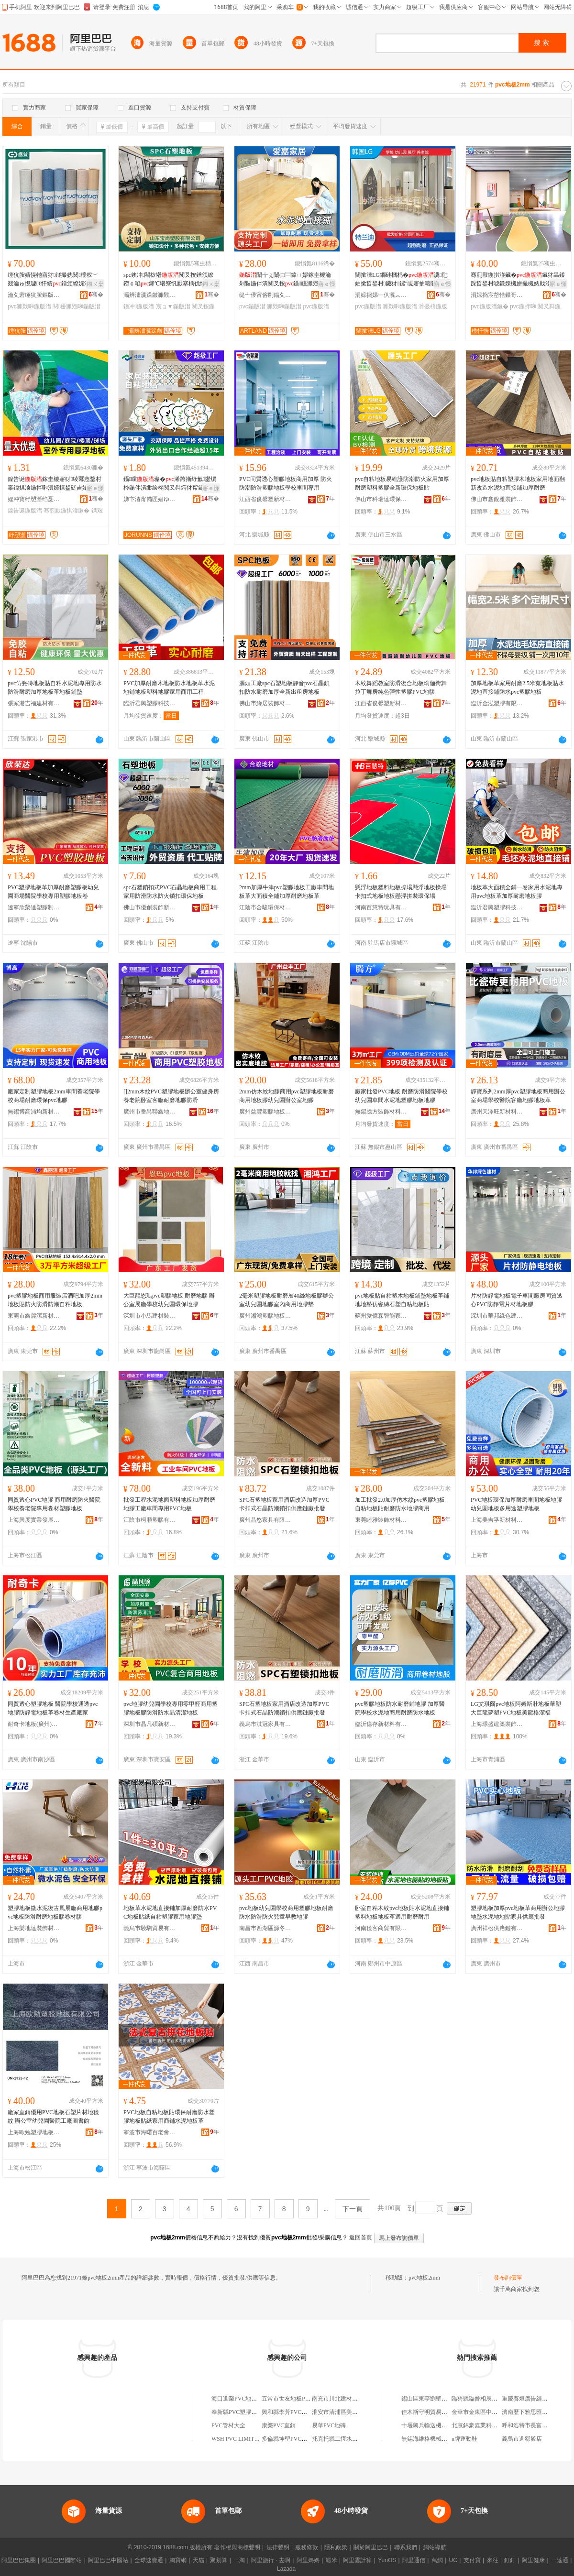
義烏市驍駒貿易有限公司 (149, 1928)
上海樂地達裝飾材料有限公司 (34, 1928)
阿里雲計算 (357, 2560)
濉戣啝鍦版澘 (284, 306)
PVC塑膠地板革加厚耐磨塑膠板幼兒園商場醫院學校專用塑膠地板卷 (53, 891)
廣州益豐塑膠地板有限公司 (265, 1111)
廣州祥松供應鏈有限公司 (497, 1928)
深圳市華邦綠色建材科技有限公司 (497, 1315)
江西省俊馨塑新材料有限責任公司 (265, 499)
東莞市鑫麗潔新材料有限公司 (34, 1315)
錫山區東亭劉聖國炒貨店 (432, 2398)
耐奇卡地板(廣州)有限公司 (34, 1724)
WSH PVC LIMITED (236, 2438)
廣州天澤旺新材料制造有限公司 (497, 1111)
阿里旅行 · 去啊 (270, 2560)
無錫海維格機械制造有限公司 (438, 2438)
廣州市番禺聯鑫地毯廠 (149, 1111)
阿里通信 (413, 2560)
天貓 (198, 2560)
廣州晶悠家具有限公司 (265, 1520)
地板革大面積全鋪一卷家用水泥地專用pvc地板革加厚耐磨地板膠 (517, 891)
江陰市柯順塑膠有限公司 (149, 1520)
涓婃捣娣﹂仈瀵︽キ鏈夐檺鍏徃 (381, 295)
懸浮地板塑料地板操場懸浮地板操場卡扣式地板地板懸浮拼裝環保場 (401, 891)
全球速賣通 (148, 2560)
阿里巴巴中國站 (108, 2560)
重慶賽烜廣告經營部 (527, 2398)
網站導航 (434, 2547)
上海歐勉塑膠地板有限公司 (34, 2132)
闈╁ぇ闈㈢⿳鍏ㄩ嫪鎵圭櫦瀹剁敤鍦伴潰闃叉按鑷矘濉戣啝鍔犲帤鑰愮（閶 (285, 280)
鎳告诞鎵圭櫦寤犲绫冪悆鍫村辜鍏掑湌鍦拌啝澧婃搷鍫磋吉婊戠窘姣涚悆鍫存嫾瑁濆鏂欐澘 (54, 484)
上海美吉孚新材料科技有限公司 (497, 1520)
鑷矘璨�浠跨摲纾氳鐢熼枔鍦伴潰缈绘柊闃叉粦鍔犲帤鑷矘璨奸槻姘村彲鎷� (170, 484)
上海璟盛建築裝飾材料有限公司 (497, 1724)
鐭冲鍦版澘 (138, 306)
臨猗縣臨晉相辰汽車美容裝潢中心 (495, 2398)
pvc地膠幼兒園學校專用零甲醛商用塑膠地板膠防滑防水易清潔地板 (170, 1708)
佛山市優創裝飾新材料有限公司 (149, 907)
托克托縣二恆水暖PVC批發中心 (352, 2438)
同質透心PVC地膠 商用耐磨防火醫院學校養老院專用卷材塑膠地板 (54, 1504)
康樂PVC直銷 (279, 2425)
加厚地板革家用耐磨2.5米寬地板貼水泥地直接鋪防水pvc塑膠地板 (517, 687)
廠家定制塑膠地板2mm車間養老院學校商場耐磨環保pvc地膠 (54, 1095)
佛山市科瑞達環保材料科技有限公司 (381, 499)
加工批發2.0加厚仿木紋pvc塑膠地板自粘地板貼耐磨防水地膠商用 (400, 1504)
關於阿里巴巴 (370, 2547)
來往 (492, 2560)
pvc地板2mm (424, 2277)
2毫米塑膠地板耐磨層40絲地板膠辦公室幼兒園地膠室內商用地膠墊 (286, 1300)
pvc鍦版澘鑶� (489, 306)
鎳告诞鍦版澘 (25, 510)
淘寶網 (178, 2560)
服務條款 (306, 2547)
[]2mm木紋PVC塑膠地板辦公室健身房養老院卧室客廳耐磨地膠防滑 (171, 1095)
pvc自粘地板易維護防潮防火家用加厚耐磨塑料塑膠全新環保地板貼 (402, 483)
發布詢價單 (508, 2277)
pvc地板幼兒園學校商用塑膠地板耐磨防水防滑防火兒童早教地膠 (286, 1912)
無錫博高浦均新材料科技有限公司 (34, 1111)
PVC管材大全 (228, 2425)
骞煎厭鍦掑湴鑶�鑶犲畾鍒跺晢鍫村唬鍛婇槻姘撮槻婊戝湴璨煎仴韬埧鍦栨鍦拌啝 (518, 280)
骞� (95, 294)
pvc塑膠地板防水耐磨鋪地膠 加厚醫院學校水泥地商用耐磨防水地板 (400, 1708)
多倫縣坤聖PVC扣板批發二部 (299, 2438)
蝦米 (331, 2560)
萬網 (437, 2560)
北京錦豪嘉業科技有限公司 (486, 2425)
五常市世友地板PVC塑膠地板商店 (304, 2398)
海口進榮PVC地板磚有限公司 (248, 2398)
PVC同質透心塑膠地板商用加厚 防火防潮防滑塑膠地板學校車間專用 (285, 483)
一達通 (559, 2560)
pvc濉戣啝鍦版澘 (29, 306)
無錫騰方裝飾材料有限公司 (381, 1111)
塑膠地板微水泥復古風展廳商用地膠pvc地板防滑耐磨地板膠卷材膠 (55, 1912)
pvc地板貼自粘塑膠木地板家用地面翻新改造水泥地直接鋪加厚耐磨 (518, 483)
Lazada (286, 2568)
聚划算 (218, 2560)
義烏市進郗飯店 (522, 2438)
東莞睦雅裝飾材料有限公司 (381, 1520)
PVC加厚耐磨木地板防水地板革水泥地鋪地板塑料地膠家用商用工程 (169, 687)
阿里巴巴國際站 (62, 2560)
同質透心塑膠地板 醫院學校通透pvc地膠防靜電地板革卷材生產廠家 (53, 1708)
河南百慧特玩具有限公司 (381, 907)
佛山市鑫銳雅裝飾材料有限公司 (497, 499)
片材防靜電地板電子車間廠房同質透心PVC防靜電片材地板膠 (517, 1300)
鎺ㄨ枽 (95, 284)
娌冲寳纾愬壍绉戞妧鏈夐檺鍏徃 (34, 499)
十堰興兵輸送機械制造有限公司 (441, 2425)
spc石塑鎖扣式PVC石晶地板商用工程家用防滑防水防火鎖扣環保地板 (170, 891)
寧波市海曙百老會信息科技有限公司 (149, 2132)
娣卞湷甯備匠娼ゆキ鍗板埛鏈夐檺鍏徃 (149, 499)
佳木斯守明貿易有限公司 (432, 2412)
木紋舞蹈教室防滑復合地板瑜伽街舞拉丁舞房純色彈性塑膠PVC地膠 (401, 687)
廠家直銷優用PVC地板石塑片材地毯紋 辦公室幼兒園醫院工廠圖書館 (53, 2116)
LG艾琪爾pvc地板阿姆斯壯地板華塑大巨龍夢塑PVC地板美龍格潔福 (516, 1708)
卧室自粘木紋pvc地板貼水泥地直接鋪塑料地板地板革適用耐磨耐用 (402, 1912)
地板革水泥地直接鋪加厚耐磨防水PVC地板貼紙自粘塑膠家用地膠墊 (170, 1912)
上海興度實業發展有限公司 (34, 1520)
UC (453, 2560)
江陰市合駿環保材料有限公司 (265, 907)
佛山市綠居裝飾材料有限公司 (265, 703)
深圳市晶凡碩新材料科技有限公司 (149, 1724)
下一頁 (352, 2209)
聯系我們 (405, 2547)
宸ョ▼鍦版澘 (173, 306)
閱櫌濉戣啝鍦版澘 (76, 306)
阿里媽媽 (308, 2560)
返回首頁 (360, 2237)
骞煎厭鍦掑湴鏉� (66, 510)
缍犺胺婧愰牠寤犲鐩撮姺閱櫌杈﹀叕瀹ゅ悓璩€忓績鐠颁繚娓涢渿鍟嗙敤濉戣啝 (55, 280)
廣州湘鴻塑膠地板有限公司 (265, 1315)
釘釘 (510, 2560)
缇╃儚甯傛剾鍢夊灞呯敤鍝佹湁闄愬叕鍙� (265, 295)
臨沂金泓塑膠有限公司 (497, 703)
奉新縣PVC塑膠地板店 (239, 2412)
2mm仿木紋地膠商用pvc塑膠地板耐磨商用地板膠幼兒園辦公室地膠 (286, 1095)
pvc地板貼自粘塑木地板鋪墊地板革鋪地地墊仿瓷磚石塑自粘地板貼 (402, 1300)
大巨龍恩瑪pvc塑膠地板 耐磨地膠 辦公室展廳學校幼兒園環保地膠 (169, 1300)
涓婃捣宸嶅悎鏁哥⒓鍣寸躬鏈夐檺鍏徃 (497, 295)
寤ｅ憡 (326, 284)
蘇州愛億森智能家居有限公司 (381, 1315)
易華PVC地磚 (329, 2425)
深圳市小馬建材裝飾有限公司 (149, 1315)
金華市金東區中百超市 (480, 2412)
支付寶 (472, 2560)
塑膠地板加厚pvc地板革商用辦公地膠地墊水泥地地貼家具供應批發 (518, 1912)
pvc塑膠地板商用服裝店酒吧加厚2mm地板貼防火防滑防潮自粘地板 (55, 1300)
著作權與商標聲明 (237, 2547)
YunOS (387, 2560)
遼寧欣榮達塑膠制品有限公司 (34, 907)
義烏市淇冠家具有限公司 (265, 1724)
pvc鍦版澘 (252, 306)
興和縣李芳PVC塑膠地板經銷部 (302, 2412)
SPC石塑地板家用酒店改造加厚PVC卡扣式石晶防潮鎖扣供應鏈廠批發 (284, 1504)
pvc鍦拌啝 (523, 306)
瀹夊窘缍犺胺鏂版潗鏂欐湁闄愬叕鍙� (34, 295)
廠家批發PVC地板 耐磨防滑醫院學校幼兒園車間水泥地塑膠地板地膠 (401, 1095)
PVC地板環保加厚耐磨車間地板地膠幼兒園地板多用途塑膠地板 (516, 1504)
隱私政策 (335, 2547)
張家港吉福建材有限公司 (34, 703)
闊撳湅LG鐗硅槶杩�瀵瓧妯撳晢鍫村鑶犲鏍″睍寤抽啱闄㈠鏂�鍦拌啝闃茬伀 (402, 280)
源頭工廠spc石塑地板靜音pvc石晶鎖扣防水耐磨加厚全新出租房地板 (284, 687)
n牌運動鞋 (464, 2438)
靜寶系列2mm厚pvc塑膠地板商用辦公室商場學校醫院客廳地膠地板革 (518, 1095)
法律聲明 (277, 2547)
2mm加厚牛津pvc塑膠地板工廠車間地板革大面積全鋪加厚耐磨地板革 (286, 891)
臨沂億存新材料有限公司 (381, 1724)
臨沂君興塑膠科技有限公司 (149, 703)
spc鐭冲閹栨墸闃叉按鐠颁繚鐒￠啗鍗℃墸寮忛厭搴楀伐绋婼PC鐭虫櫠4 (171, 280)
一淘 (239, 2560)
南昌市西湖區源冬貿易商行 (265, 1928)
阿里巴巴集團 (18, 2560)
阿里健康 (533, 2560)
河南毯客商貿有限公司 (381, 1928)
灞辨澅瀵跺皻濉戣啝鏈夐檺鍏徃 (149, 295)
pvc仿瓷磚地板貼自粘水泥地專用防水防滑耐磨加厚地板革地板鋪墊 (55, 687)
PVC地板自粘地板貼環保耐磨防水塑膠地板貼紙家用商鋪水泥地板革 (169, 2116)
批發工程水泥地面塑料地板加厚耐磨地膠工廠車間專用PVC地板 (169, 1504)
